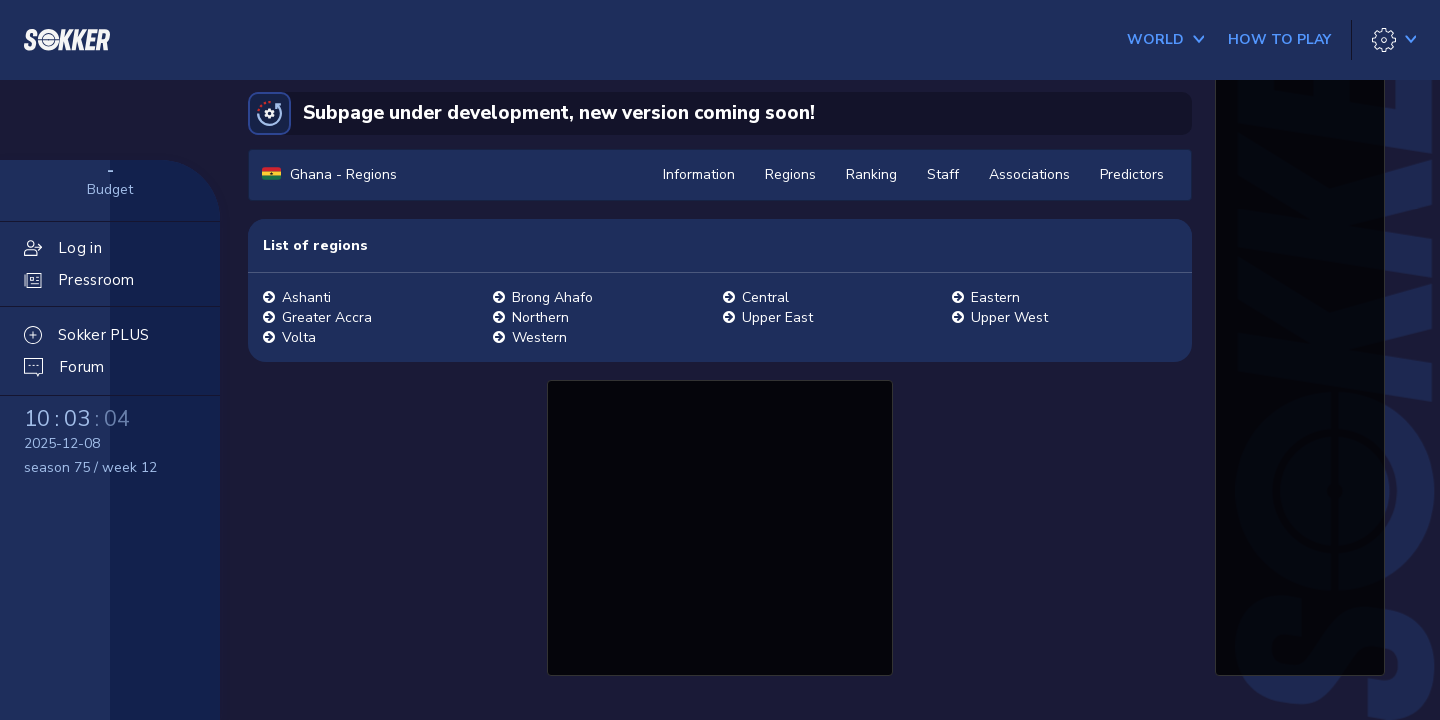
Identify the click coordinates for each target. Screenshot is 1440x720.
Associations (1029, 174)
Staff (943, 174)
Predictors (1132, 174)
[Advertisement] (720, 525)
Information (699, 174)
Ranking (871, 174)
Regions (790, 174)
